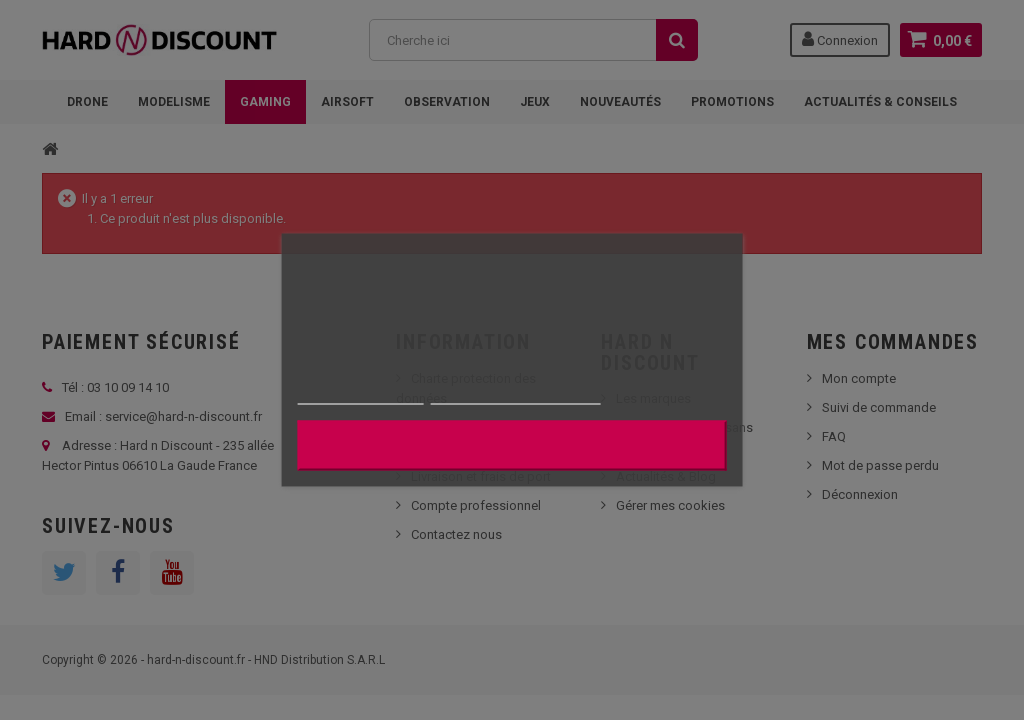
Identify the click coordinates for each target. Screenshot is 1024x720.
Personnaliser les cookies (516, 395)
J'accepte (511, 446)
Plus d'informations (361, 395)
